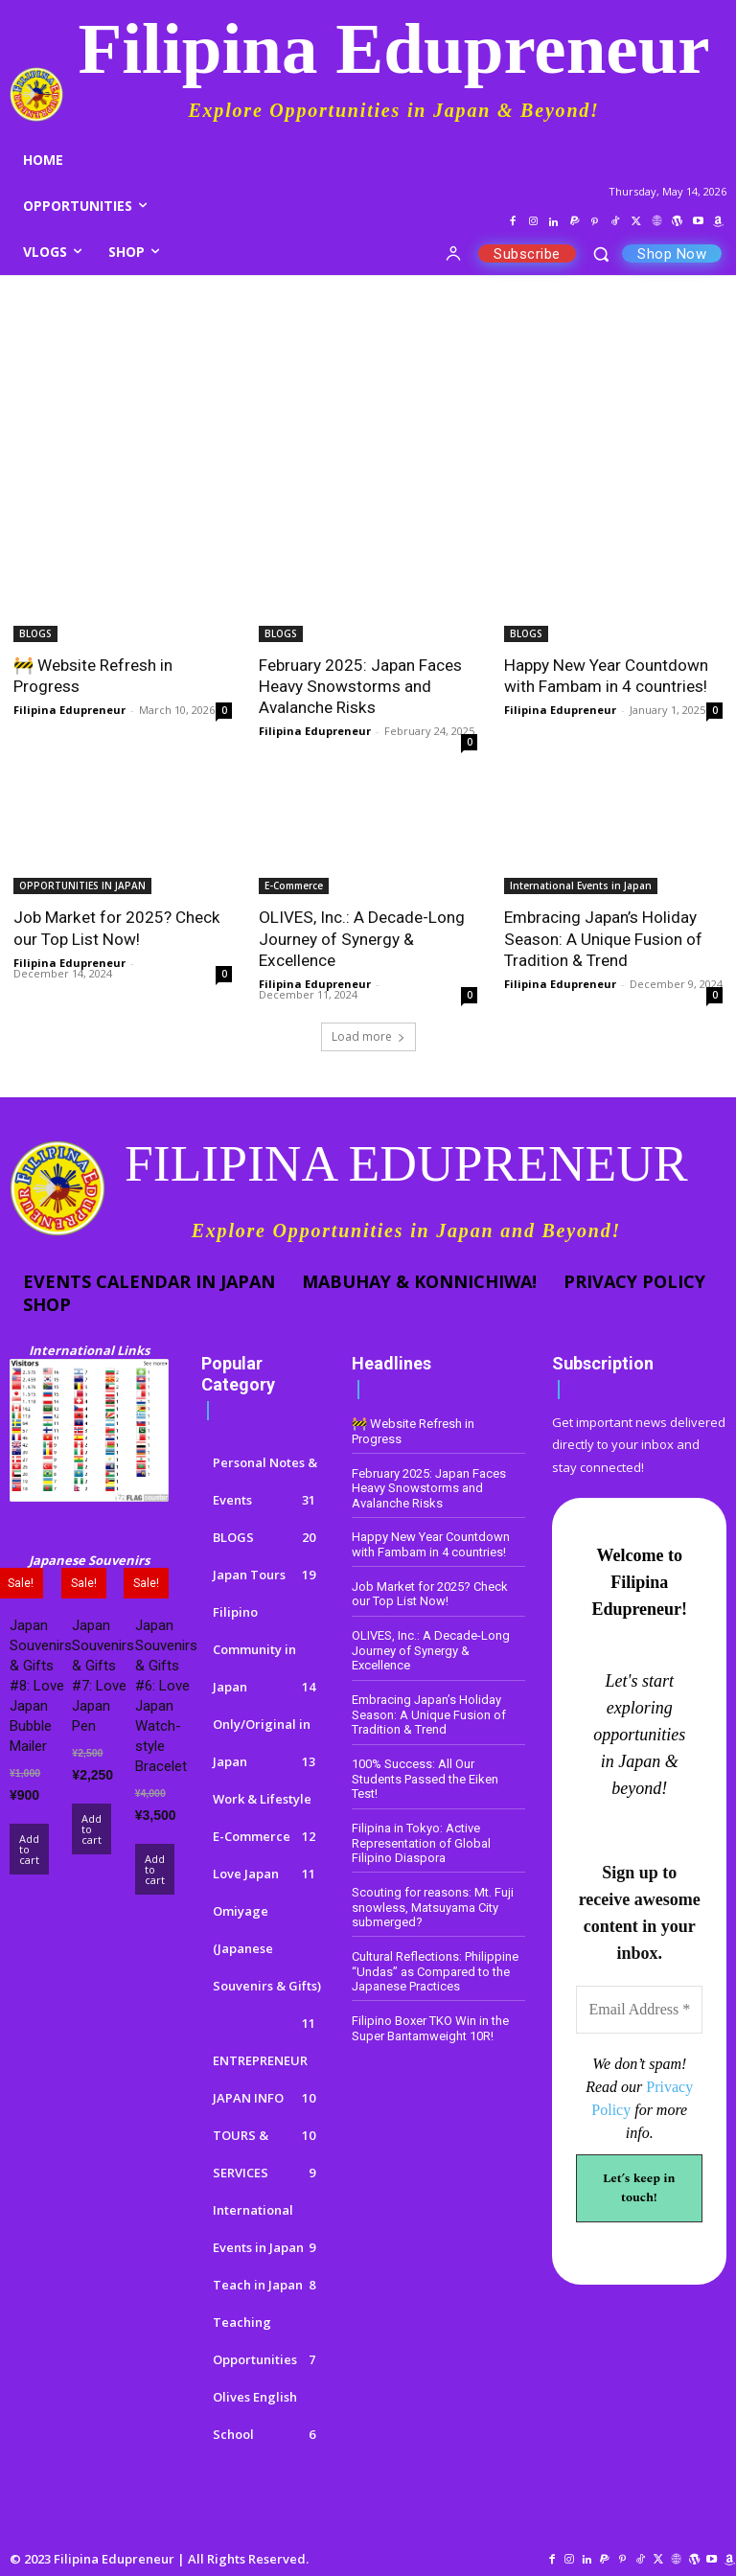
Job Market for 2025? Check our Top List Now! (115, 928)
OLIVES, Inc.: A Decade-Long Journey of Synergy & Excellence (361, 938)
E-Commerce (293, 885)
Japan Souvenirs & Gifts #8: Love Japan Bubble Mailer (41, 1686)
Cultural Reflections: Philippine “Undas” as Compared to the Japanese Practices (435, 1970)
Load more (368, 1035)
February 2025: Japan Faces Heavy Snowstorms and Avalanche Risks (360, 686)
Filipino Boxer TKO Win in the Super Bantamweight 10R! (430, 2027)
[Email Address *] (639, 2011)
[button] (601, 253)
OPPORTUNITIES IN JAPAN (82, 885)
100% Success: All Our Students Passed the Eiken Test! (425, 1779)
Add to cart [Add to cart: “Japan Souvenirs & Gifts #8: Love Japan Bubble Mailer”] (29, 1850)
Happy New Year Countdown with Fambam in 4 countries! (605, 676)
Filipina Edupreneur (69, 709)
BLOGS (35, 633)
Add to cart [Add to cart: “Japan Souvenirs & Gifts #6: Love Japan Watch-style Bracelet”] (155, 1870)
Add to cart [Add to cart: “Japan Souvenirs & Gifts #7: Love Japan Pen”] (91, 1830)
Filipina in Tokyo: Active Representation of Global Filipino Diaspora (421, 1842)
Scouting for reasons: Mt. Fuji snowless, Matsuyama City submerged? (433, 1906)
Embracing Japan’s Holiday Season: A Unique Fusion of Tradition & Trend (603, 938)
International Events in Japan (581, 885)
